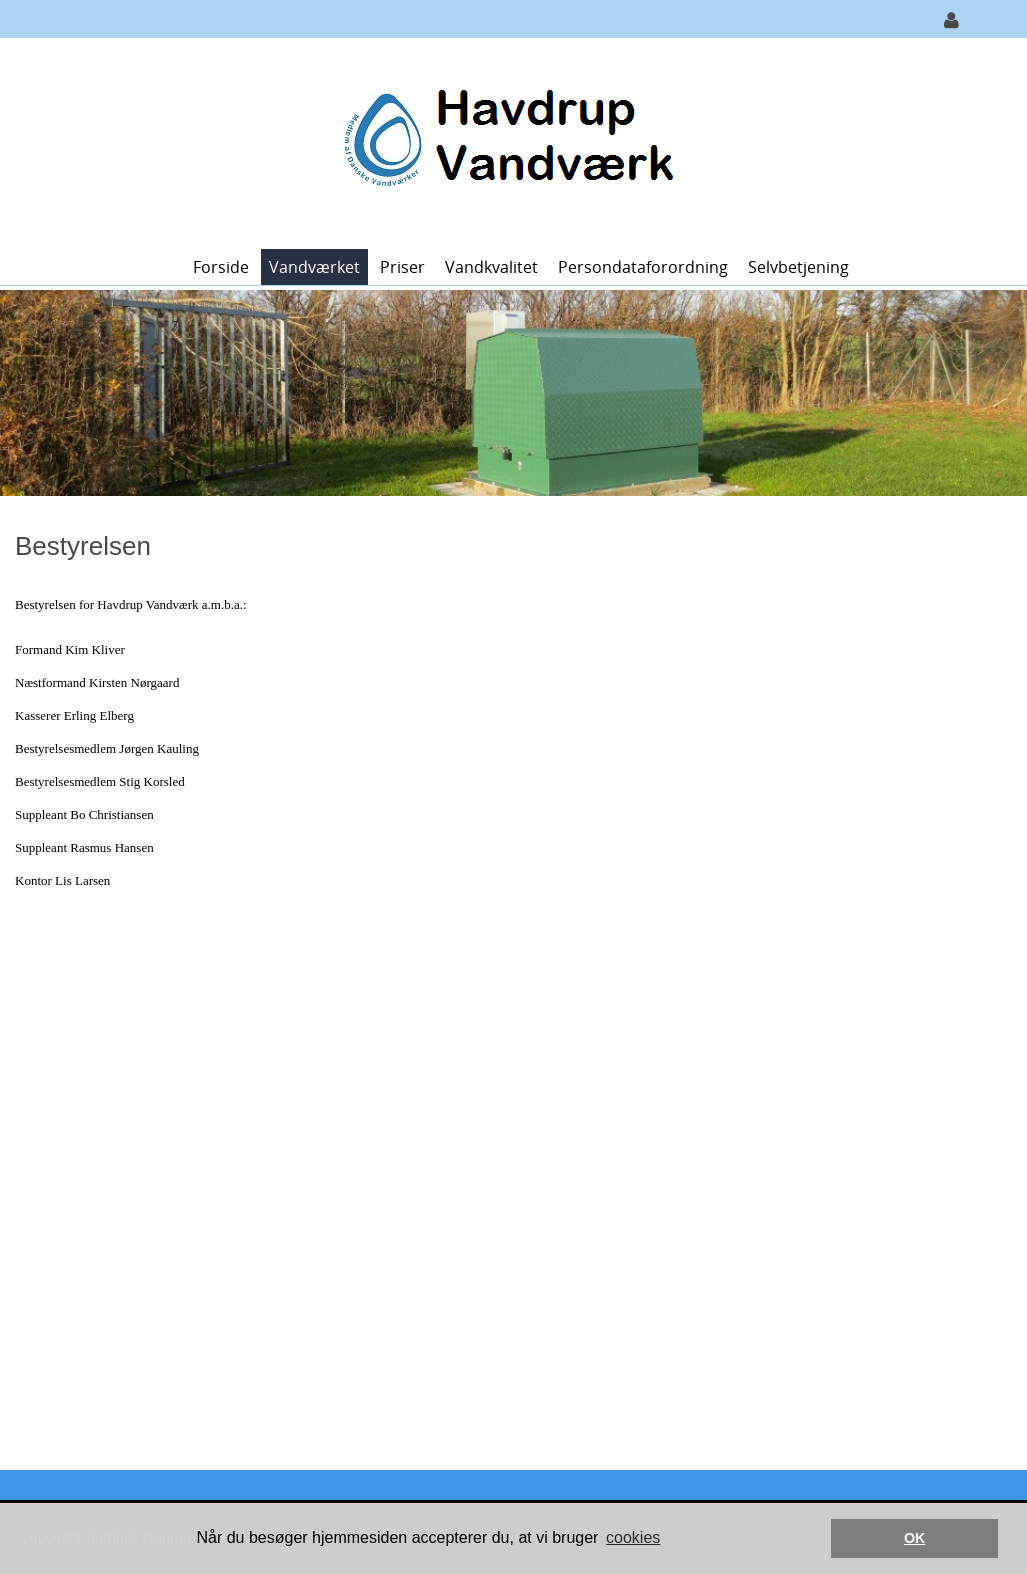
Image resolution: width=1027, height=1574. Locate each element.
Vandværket (314, 267)
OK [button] (915, 1538)
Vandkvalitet (491, 267)
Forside (221, 267)
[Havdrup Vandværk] (506, 141)
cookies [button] (633, 1537)
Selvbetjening (798, 267)
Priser (402, 267)
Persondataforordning (643, 267)
